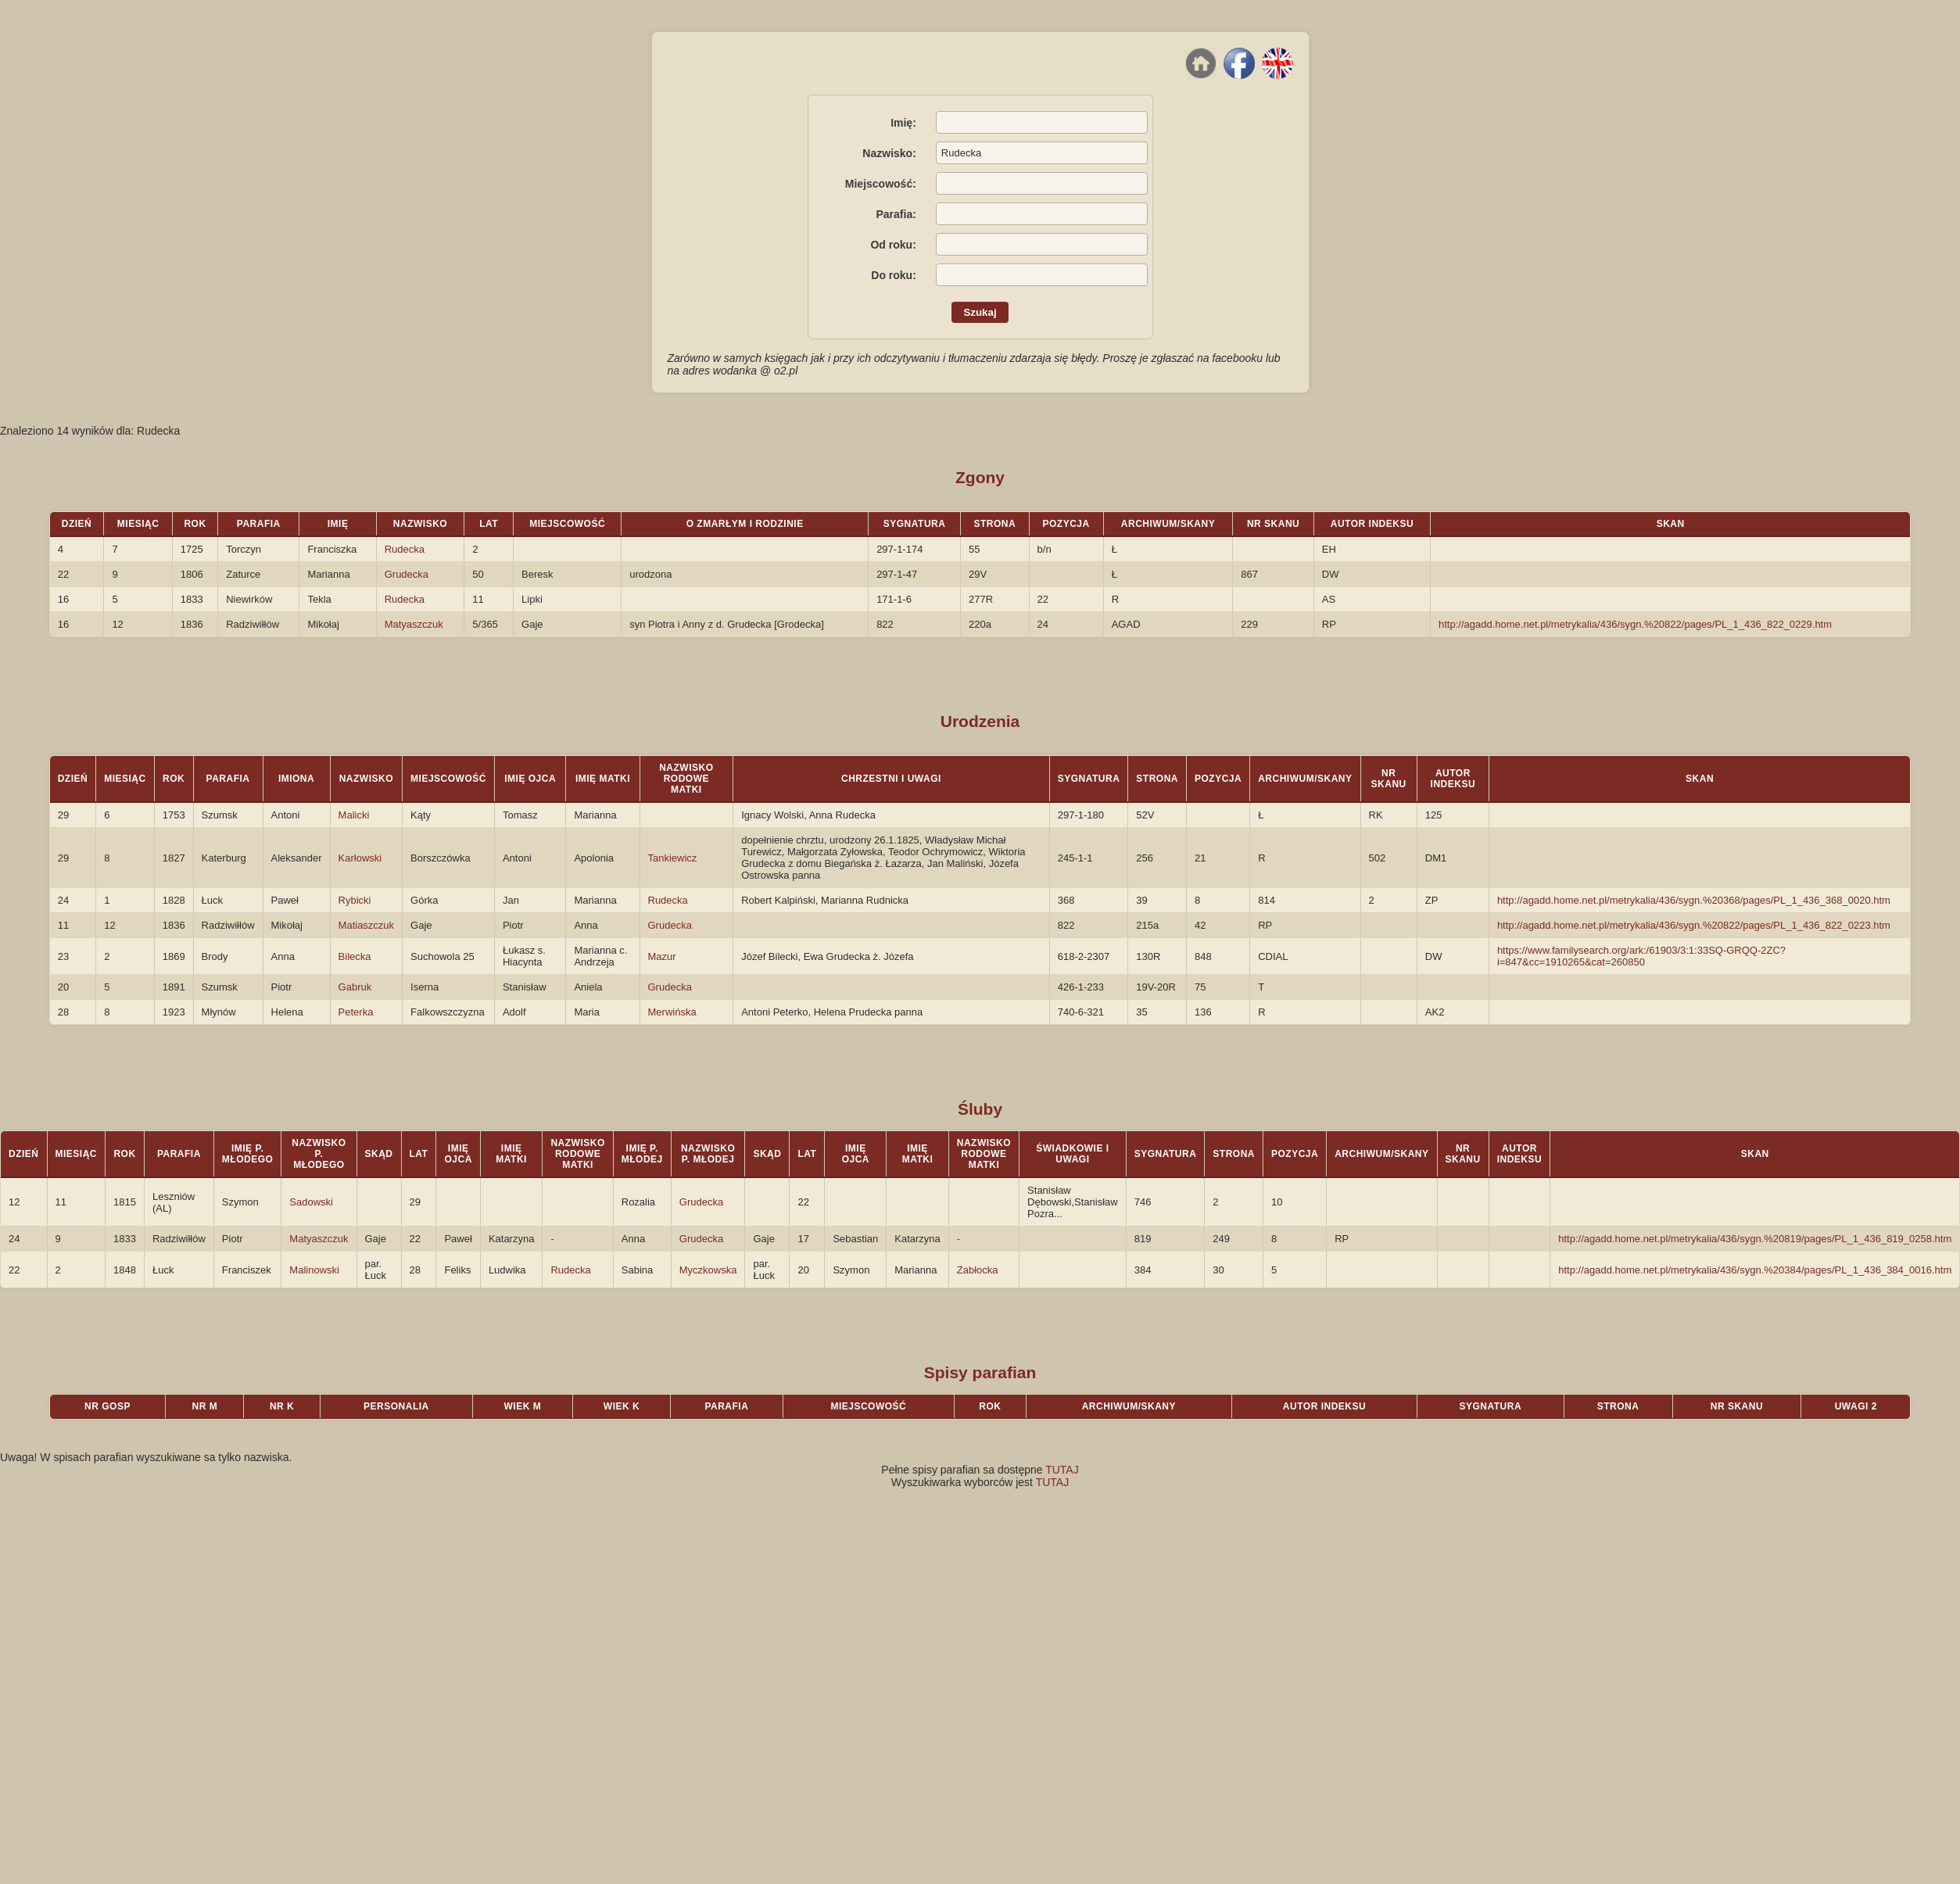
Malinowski (314, 1270)
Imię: (903, 122)
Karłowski (360, 858)
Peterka (356, 1012)
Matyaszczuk (414, 624)
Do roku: (893, 275)
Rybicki (355, 900)
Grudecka (406, 574)
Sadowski (311, 1202)
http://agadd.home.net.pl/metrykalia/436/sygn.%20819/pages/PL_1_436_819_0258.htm (1754, 1239)
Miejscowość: (880, 183)
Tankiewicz (672, 858)
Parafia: (896, 214)
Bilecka (355, 956)
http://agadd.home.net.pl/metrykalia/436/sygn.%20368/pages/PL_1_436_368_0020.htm (1693, 900)
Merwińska (672, 1012)
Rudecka (405, 549)
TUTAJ (1062, 1469)
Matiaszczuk (367, 925)
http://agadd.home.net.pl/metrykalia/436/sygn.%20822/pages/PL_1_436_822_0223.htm (1693, 925)
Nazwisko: (889, 153)
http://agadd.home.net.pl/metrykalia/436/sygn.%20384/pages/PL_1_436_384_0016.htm (1754, 1270)
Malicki (354, 815)
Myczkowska (708, 1270)
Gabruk (355, 987)
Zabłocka (977, 1270)
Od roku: (893, 244)
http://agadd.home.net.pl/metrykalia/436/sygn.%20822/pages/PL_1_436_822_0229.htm (1635, 624)
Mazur (662, 956)
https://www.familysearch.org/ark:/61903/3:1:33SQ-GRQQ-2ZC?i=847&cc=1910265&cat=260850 (1641, 956)
